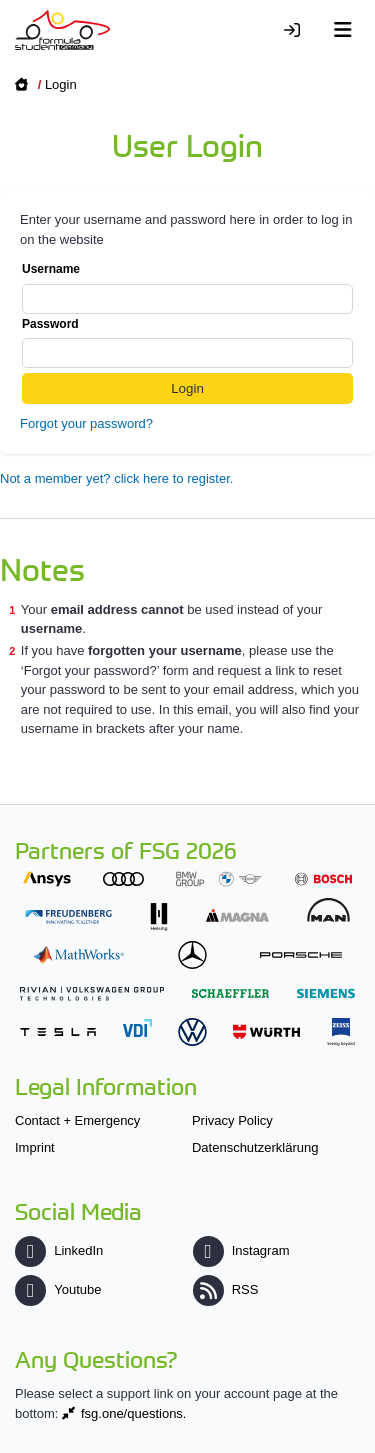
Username (187, 288)
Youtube (58, 1289)
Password (187, 343)
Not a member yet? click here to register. (116, 478)
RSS (226, 1289)
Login (61, 84)
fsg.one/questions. (134, 1413)
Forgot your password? (86, 423)
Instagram (241, 1250)
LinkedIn (59, 1250)
